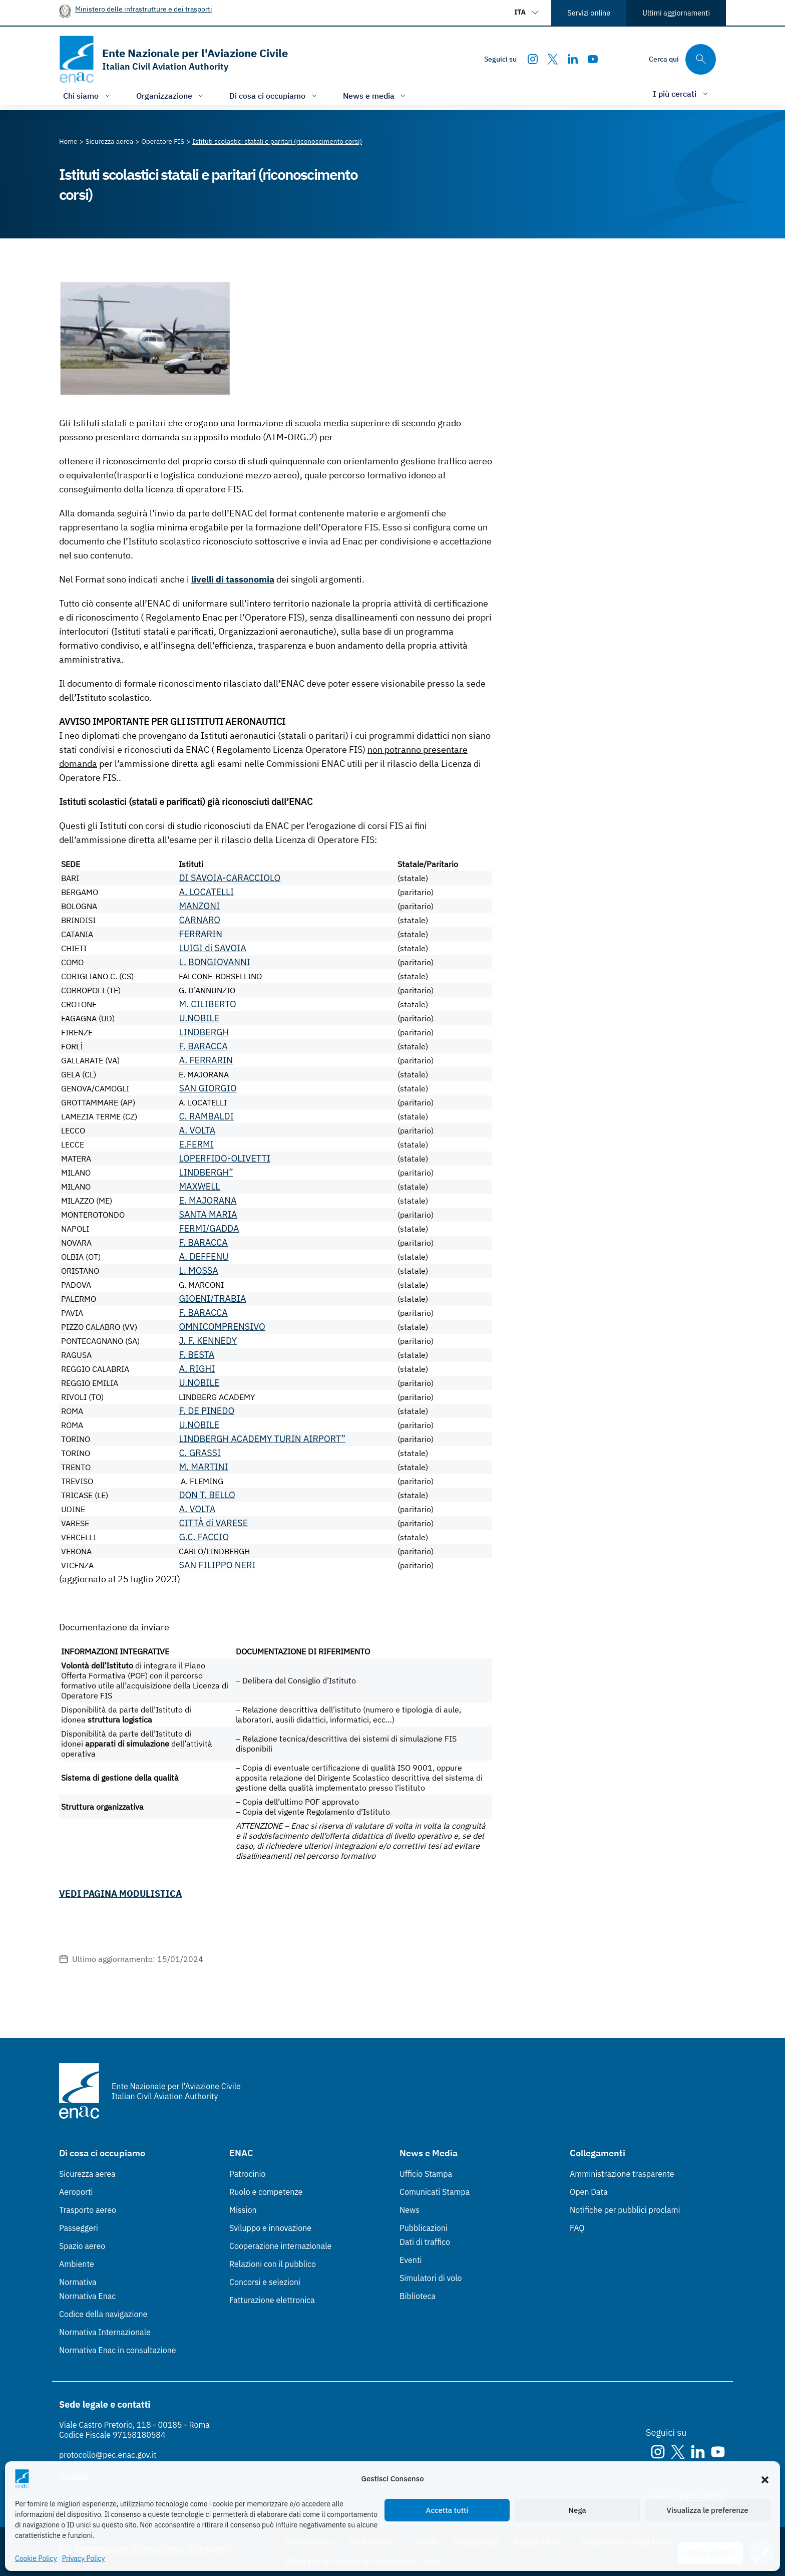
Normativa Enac (87, 2296)
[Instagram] (533, 59)
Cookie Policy (36, 2558)
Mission (243, 2210)
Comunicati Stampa (435, 2192)
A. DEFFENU (203, 1256)
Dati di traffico (425, 2242)
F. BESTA (196, 1354)
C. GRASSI (200, 1453)
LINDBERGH (204, 1032)
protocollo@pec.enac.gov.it (108, 2455)
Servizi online (588, 13)
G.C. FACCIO (204, 1537)
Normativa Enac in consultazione (117, 2350)
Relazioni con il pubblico (272, 2264)
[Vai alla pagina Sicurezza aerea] (110, 141)
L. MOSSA (198, 1270)
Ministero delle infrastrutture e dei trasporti (143, 9)
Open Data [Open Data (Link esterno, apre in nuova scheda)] (589, 2192)
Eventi (411, 2260)
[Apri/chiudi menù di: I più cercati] (681, 93)
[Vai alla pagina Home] (68, 141)
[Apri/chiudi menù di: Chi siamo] (87, 95)
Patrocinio (247, 2174)
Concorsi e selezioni (264, 2282)
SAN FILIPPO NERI (217, 1565)
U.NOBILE (199, 1018)
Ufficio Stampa (426, 2174)
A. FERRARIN (206, 1060)
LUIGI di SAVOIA (212, 948)
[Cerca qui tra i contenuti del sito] (682, 59)
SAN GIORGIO (207, 1088)
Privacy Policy (83, 2558)
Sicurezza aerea (87, 2174)
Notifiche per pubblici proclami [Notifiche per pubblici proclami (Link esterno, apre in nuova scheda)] (625, 2210)
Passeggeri (78, 2228)
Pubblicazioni (424, 2228)
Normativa (78, 2282)
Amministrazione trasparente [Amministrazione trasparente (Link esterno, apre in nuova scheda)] (622, 2174)
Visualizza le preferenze (707, 2510)
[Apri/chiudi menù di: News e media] (375, 95)
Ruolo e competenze (265, 2192)
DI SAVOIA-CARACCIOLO (229, 878)
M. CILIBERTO (207, 1004)
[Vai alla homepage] (173, 59)
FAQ (577, 2228)
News (410, 2210)
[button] (765, 2479)
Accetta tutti (447, 2510)
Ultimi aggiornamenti (676, 13)
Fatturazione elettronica (272, 2300)
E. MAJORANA (207, 1200)
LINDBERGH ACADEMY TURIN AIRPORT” (262, 1439)
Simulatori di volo (431, 2278)
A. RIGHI (197, 1368)
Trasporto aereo (87, 2210)
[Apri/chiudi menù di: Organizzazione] (171, 95)
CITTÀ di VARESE (213, 1523)
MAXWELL (199, 1186)
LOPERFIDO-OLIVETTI (224, 1158)
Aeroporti (76, 2192)
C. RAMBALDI (206, 1116)
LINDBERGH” (206, 1172)
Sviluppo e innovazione (270, 2228)
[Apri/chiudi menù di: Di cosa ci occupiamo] (274, 95)
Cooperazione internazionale (280, 2246)
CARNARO (199, 920)
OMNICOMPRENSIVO (222, 1326)
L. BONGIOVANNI (214, 962)
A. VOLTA (197, 1130)
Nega (577, 2510)
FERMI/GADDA (209, 1228)
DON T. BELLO (207, 1495)
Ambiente (76, 2264)
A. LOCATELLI (206, 892)
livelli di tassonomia (232, 579)
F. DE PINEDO (206, 1410)
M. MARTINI (203, 1467)
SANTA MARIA (208, 1214)
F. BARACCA (203, 1046)
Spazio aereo (82, 2246)
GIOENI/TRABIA (212, 1298)
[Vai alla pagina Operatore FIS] (162, 141)
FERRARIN (200, 934)
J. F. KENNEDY (208, 1340)
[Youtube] (593, 59)
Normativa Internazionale (105, 2332)
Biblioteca (418, 2296)
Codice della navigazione (103, 2314)
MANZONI (199, 906)
